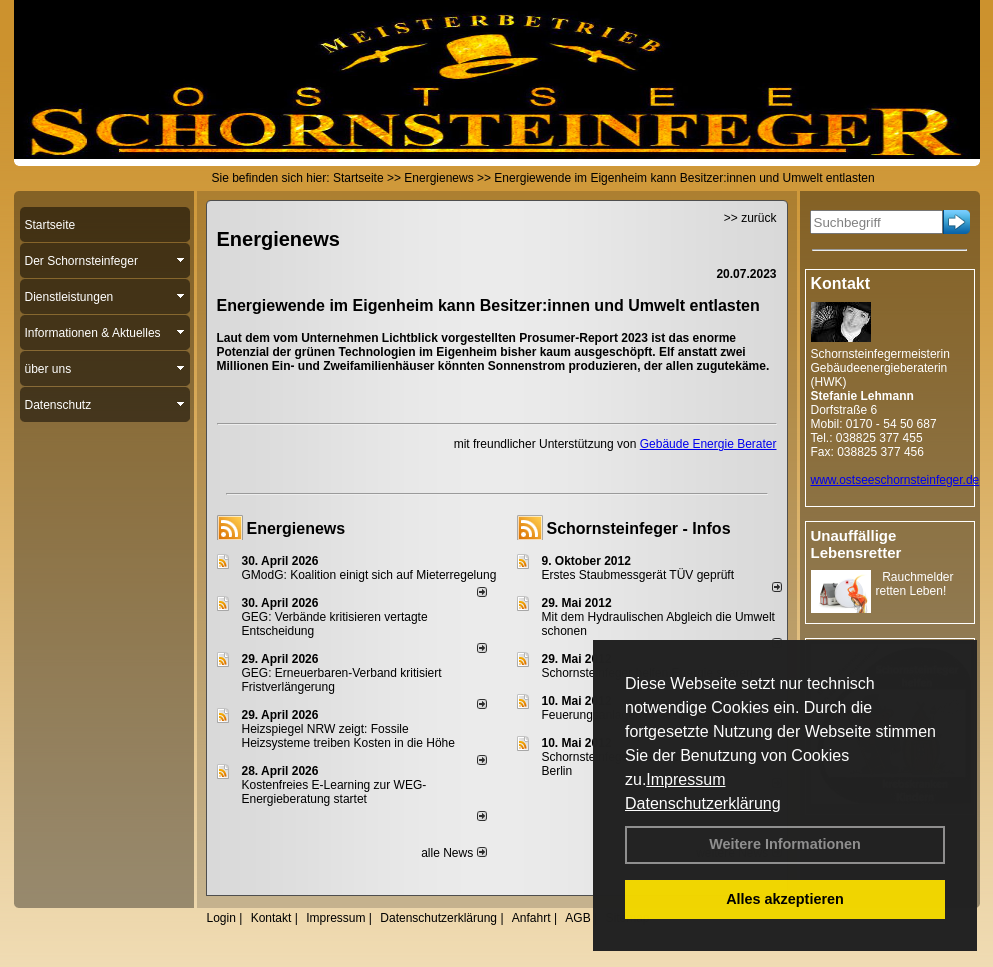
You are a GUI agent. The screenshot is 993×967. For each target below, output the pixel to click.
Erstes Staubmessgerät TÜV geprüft (638, 575)
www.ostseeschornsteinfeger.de (895, 480)
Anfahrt (531, 918)
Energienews (296, 528)
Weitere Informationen (785, 844)
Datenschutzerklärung (703, 803)
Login (221, 918)
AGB (577, 918)
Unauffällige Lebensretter (856, 544)
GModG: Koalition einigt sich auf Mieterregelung (369, 575)
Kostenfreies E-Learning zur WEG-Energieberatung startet (334, 792)
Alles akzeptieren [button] (785, 899)
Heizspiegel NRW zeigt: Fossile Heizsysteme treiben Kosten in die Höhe (348, 736)
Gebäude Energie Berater (708, 444)
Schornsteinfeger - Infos (639, 528)
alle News (453, 853)
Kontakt (271, 918)
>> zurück (750, 218)
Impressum (685, 779)
